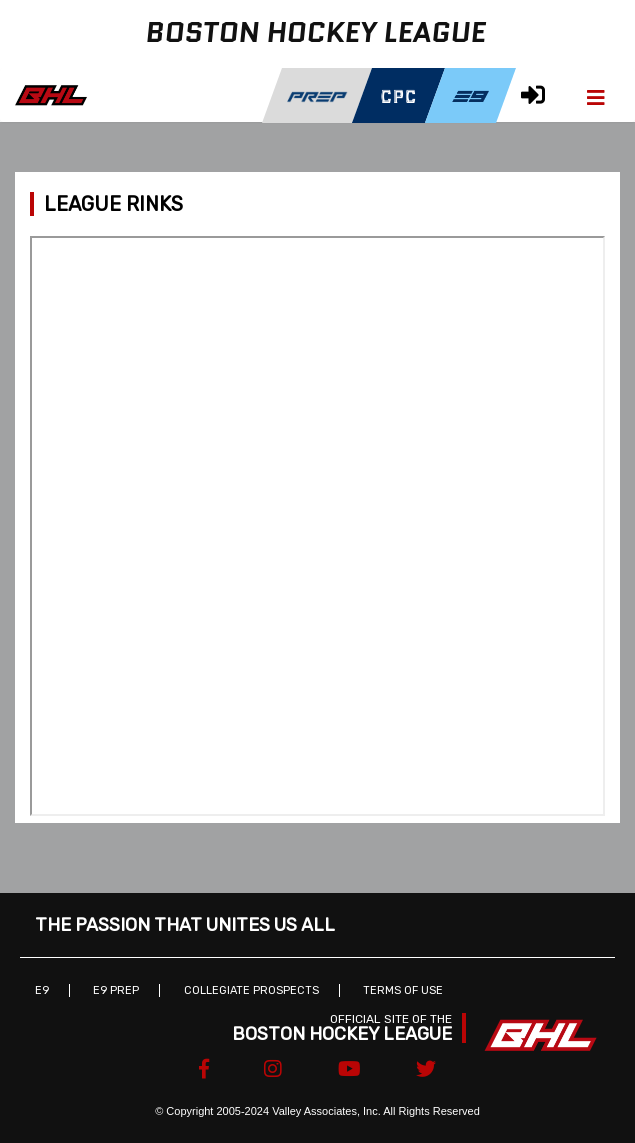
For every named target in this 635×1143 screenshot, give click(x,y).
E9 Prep (116, 990)
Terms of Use (403, 990)
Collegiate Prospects (251, 990)
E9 (42, 990)
